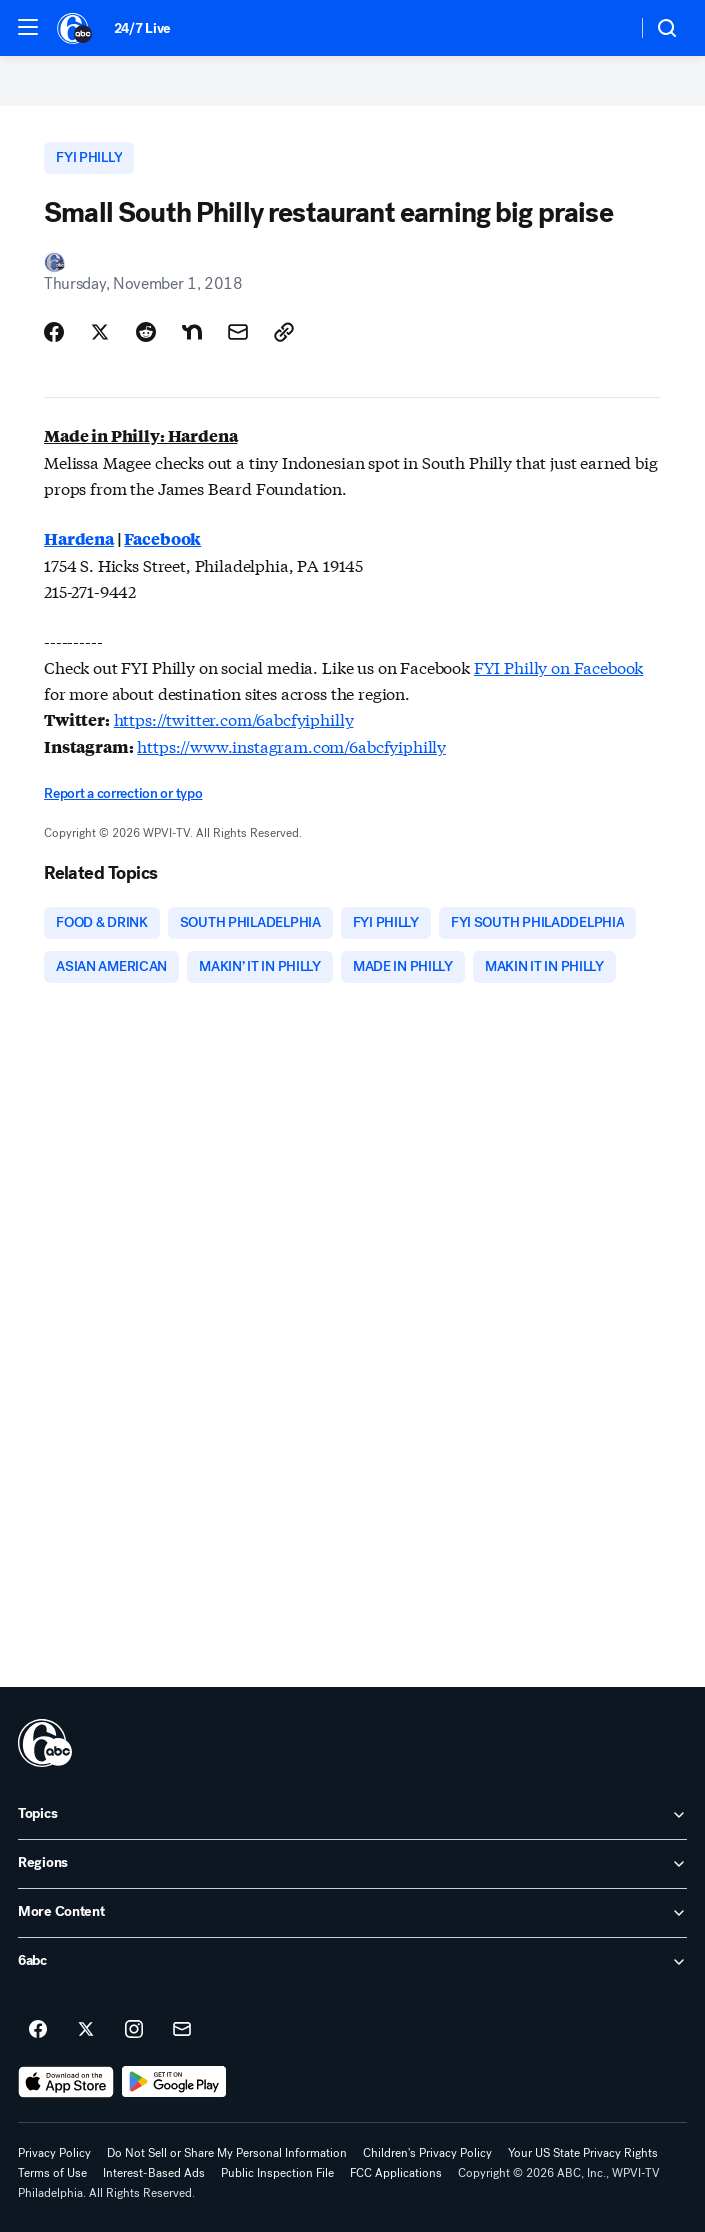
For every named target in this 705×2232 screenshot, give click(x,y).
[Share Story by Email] (238, 332)
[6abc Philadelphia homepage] (75, 28)
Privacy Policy (54, 2153)
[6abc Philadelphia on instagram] (134, 2030)
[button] (28, 27)
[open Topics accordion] (352, 1815)
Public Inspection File (277, 2173)
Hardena (79, 538)
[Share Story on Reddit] (146, 332)
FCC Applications (396, 2173)
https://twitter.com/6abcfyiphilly (234, 718)
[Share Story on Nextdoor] (192, 332)
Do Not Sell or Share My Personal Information (227, 2153)
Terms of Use (52, 2173)
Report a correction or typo (123, 793)
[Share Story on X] (100, 332)
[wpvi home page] (45, 1743)
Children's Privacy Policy (427, 2153)
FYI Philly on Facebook (558, 666)
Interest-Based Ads (154, 2173)
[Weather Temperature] (605, 28)
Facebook (162, 538)
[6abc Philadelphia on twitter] (86, 2030)
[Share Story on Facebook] (54, 332)
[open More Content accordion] (352, 1913)
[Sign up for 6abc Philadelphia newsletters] (182, 2030)
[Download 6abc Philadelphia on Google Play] (174, 2082)
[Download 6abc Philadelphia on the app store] (66, 2082)
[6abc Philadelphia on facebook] (38, 2030)
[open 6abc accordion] (352, 1962)
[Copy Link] (284, 332)
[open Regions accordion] (352, 1864)
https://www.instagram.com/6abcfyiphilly (291, 745)
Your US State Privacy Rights (583, 2153)
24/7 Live (142, 28)
